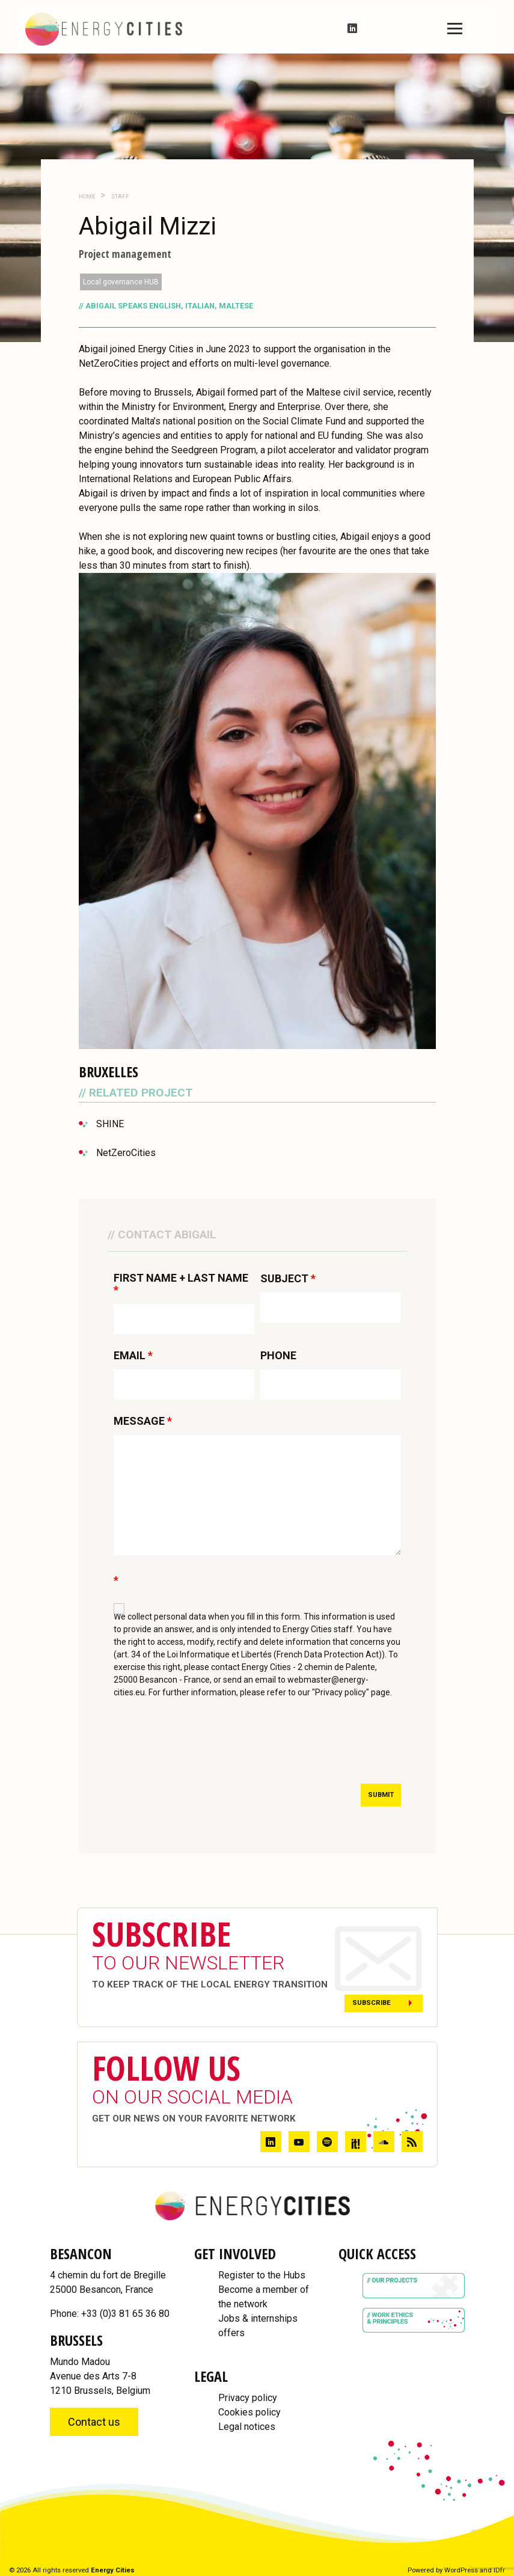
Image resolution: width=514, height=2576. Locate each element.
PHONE (278, 1356)
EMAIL (133, 1356)
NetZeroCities (126, 1152)
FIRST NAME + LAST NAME (181, 1284)
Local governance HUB (121, 282)
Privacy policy (247, 2397)
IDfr (499, 2570)
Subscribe (371, 2003)
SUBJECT (288, 1279)
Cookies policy (249, 2412)
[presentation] (205, 1745)
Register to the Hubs (261, 2275)
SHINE (110, 1124)
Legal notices (246, 2426)
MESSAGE (143, 1421)
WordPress (461, 2570)
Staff (119, 196)
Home (87, 196)
